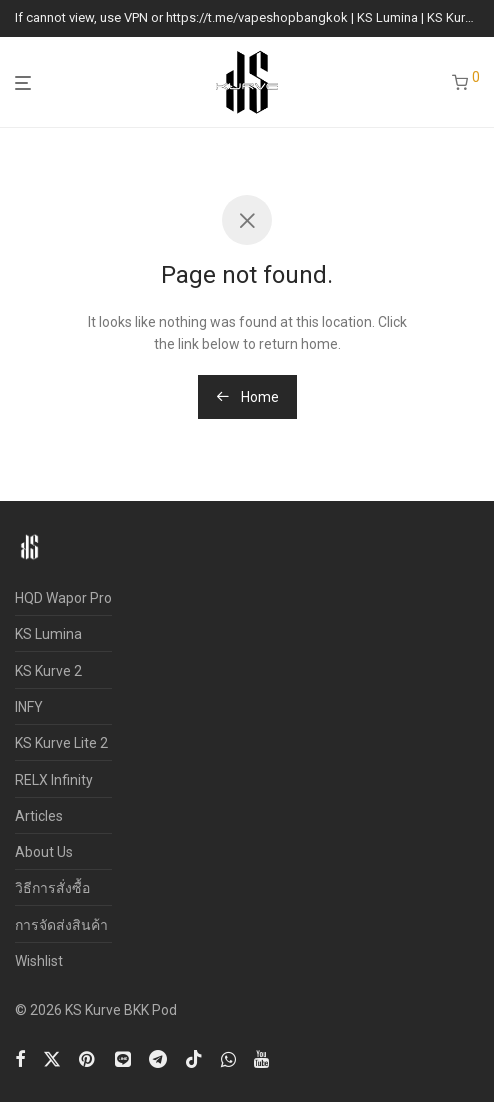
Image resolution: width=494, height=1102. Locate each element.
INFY (29, 707)
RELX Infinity (54, 780)
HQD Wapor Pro (63, 598)
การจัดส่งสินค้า (61, 925)
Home (247, 397)
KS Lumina (48, 634)
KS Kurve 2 (48, 671)
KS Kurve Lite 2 (61, 743)
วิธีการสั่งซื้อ (52, 888)
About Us (44, 852)
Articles (39, 816)
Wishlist (39, 961)
